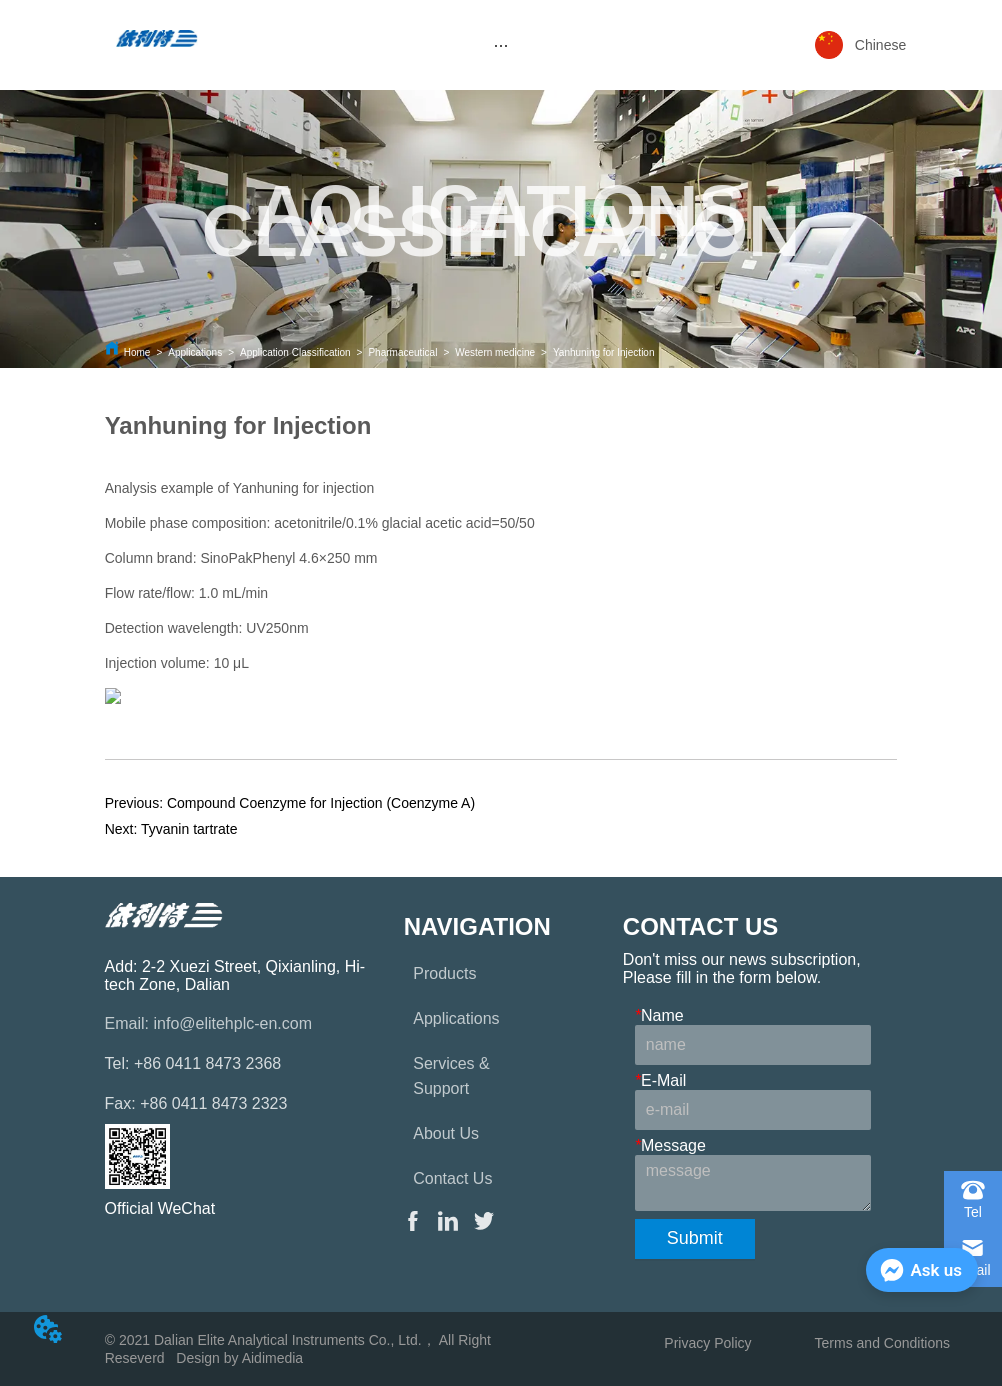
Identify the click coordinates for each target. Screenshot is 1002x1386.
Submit (695, 1238)
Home (137, 352)
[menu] (501, 45)
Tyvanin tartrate (189, 829)
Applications (195, 352)
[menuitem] (501, 45)
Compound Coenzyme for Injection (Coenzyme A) (321, 803)
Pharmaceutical (402, 352)
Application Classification (295, 352)
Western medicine (495, 352)
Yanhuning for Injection (604, 352)
